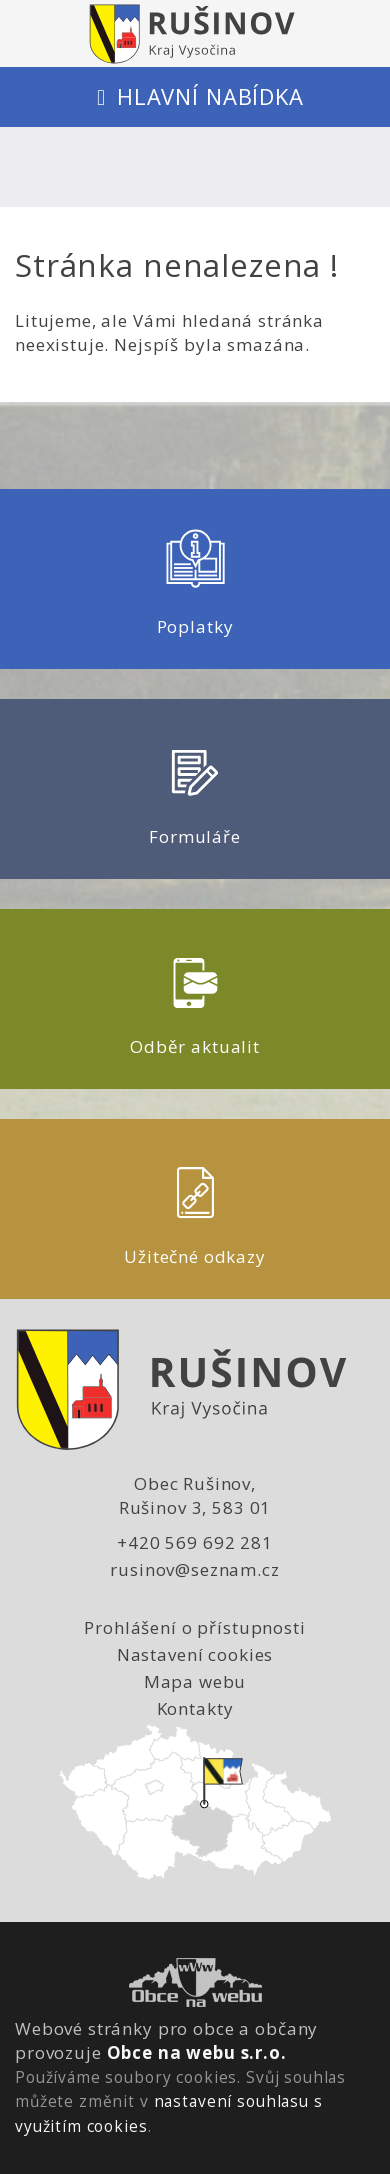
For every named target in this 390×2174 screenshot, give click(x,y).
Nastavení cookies (195, 1654)
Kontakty (195, 1708)
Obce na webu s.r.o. (197, 2052)
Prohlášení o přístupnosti (194, 1627)
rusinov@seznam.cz (194, 1569)
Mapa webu (195, 1681)
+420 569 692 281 (195, 1542)
